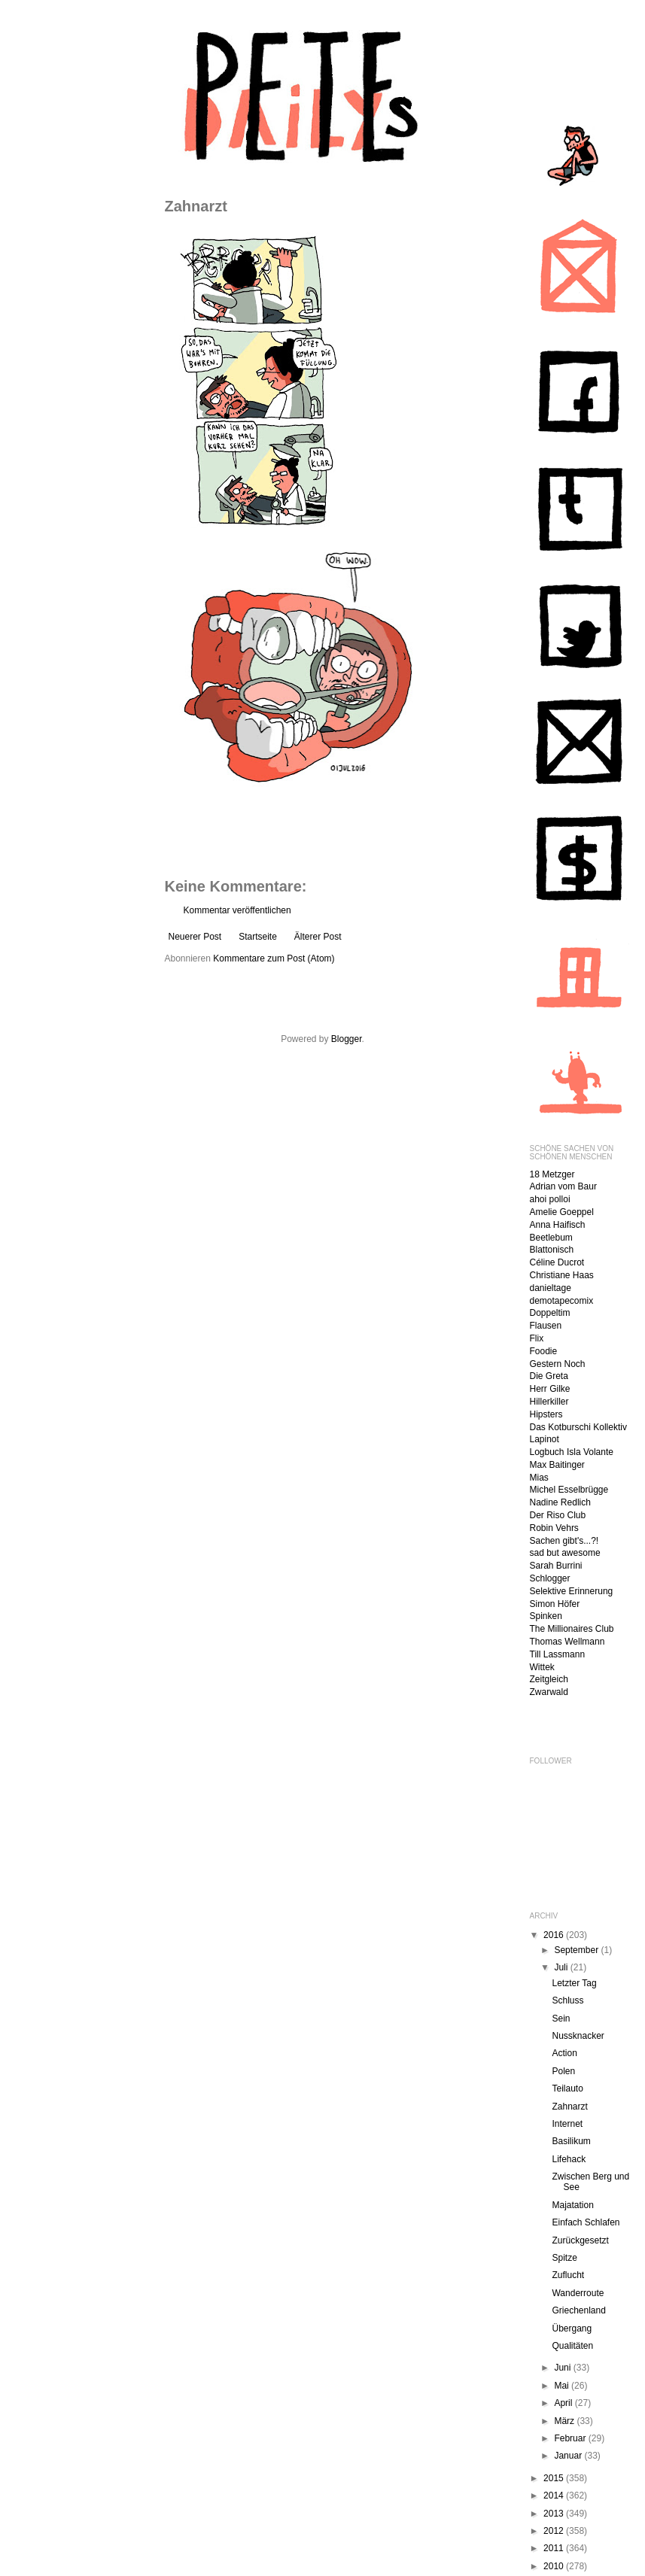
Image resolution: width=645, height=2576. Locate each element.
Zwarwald (549, 1692)
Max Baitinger (557, 1465)
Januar (569, 2455)
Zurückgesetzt (580, 2240)
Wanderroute (578, 2293)
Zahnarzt (569, 2106)
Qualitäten (572, 2346)
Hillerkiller (549, 1401)
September (577, 1950)
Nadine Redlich (560, 1502)
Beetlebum (551, 1237)
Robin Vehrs (554, 1528)
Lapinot (544, 1439)
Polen (563, 2071)
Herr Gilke (550, 1389)
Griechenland (578, 2310)
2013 (554, 2513)
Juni (563, 2367)
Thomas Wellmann (567, 1641)
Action (564, 2053)
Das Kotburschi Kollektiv (578, 1427)
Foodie (544, 1351)
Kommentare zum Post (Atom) (273, 958)
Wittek (542, 1667)
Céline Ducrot (557, 1262)
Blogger (346, 1039)
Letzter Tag (574, 1983)
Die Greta (549, 1376)
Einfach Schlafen (585, 2222)
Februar (571, 2438)
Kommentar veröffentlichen (237, 910)
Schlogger (550, 1578)
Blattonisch (552, 1249)
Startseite (258, 936)
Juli (562, 1967)
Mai (562, 2385)
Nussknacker (578, 2036)
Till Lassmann (558, 1654)
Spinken (546, 1616)
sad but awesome (565, 1553)
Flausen (546, 1325)
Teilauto (567, 2088)
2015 (554, 2478)
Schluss (567, 2000)
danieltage (550, 1288)
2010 (554, 2566)
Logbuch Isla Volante (571, 1452)
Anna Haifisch (558, 1225)
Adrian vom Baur (563, 1186)
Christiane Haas (562, 1275)
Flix (537, 1338)
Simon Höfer (555, 1604)
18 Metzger (552, 1174)
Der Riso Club (558, 1515)
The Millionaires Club (572, 1629)
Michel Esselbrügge (569, 1489)
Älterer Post (318, 936)
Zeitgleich (549, 1679)
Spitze (564, 2257)
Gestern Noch (558, 1364)
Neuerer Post (195, 936)
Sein (561, 2018)
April (564, 2403)
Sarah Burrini (556, 1565)
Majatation (572, 2205)
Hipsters (546, 1414)
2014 (554, 2495)
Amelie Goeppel (562, 1212)
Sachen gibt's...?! (564, 1541)
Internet (567, 2124)
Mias (539, 1477)
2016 (554, 1935)
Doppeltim (550, 1313)
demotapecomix (562, 1301)
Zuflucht (568, 2275)
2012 (554, 2531)
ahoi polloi (550, 1199)
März (565, 2421)
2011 (554, 2548)
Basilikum (571, 2141)
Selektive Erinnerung (571, 1591)
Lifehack (569, 2159)
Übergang (572, 2328)
